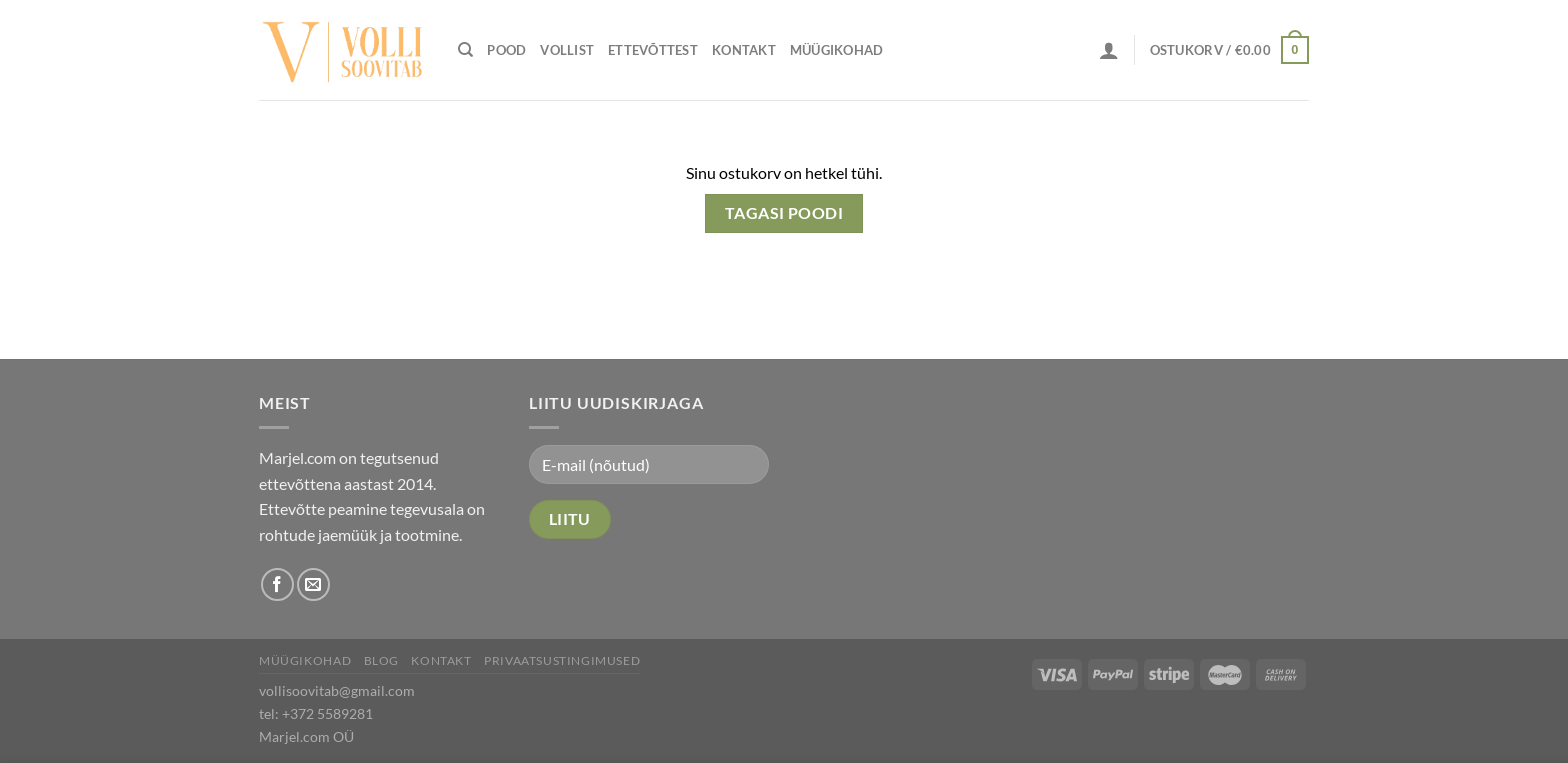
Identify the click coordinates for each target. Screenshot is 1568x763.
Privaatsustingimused (562, 660)
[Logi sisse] (1109, 50)
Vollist (567, 50)
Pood (506, 50)
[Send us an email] (313, 584)
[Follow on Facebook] (277, 584)
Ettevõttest (653, 50)
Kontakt (744, 50)
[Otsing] (465, 50)
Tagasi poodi (784, 213)
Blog (381, 660)
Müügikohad (837, 50)
